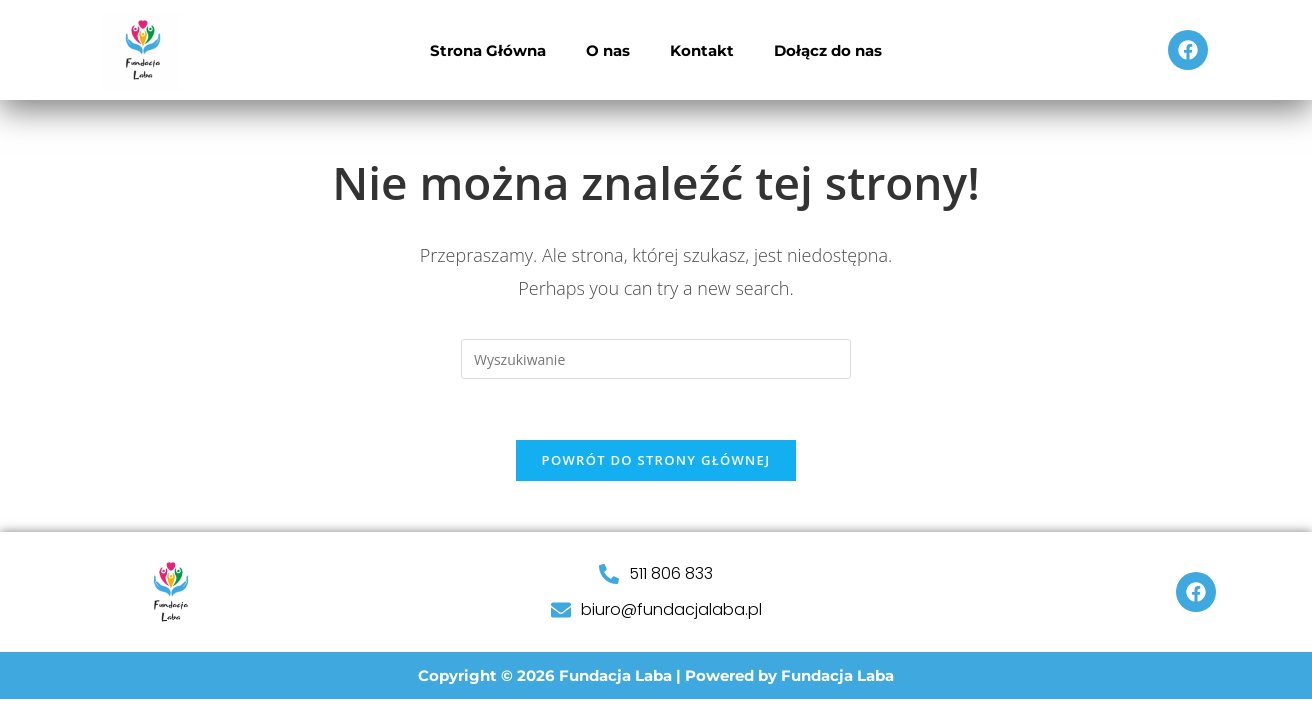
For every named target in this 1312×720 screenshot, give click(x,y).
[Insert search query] (656, 359)
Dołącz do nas (828, 50)
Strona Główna (488, 50)
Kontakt (702, 50)
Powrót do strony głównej (656, 460)
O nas (608, 50)
